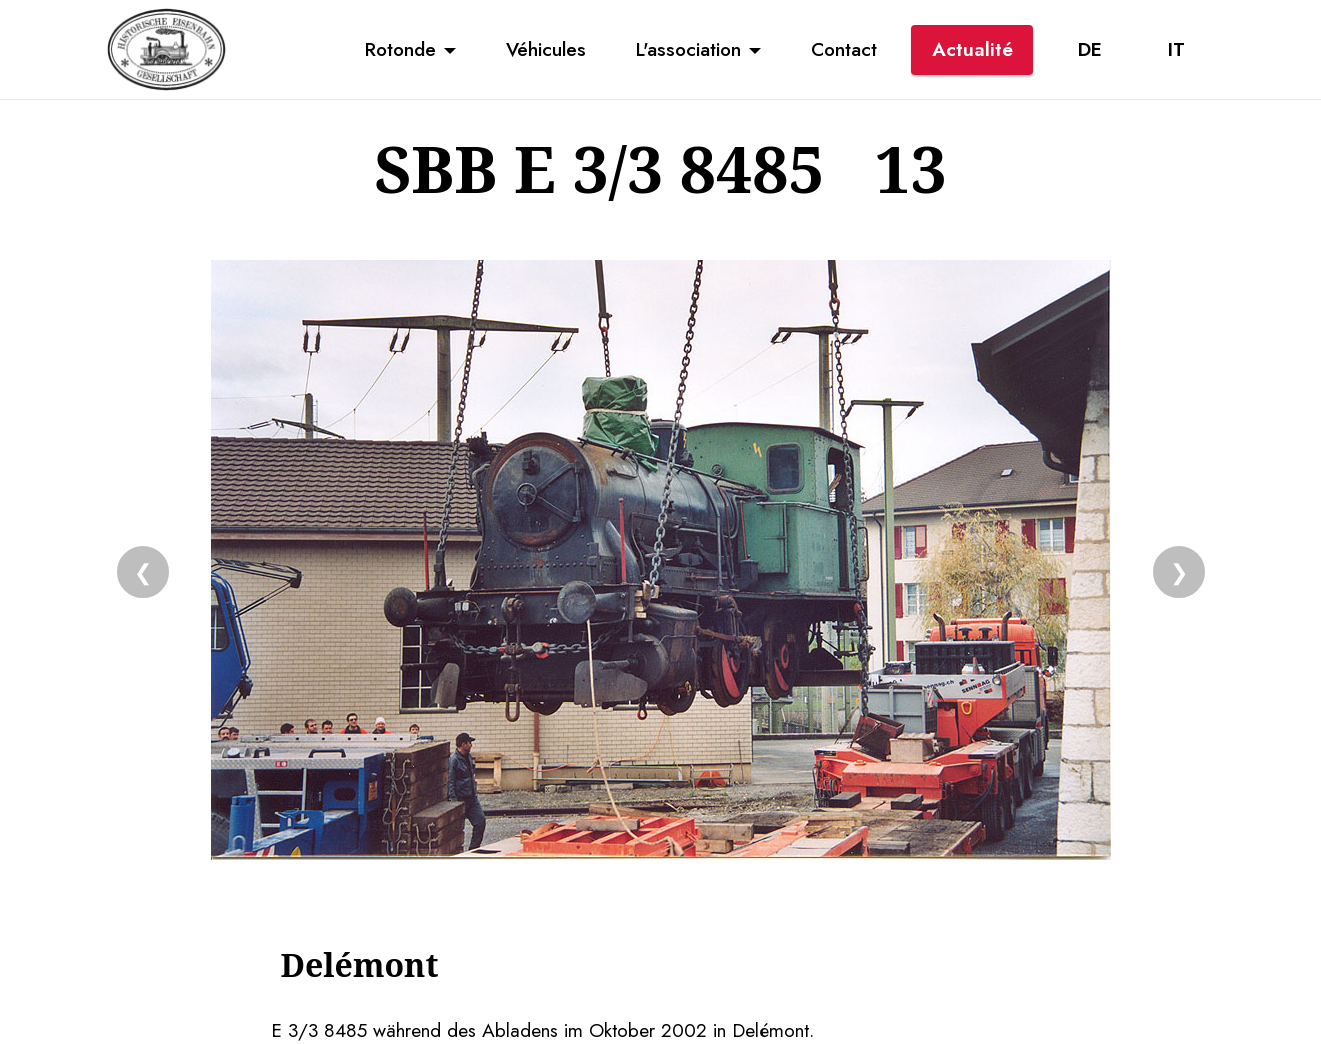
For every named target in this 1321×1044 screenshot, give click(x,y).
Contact (844, 49)
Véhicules (546, 49)
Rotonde (400, 49)
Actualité (972, 49)
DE (1090, 49)
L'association (688, 49)
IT (1176, 49)
